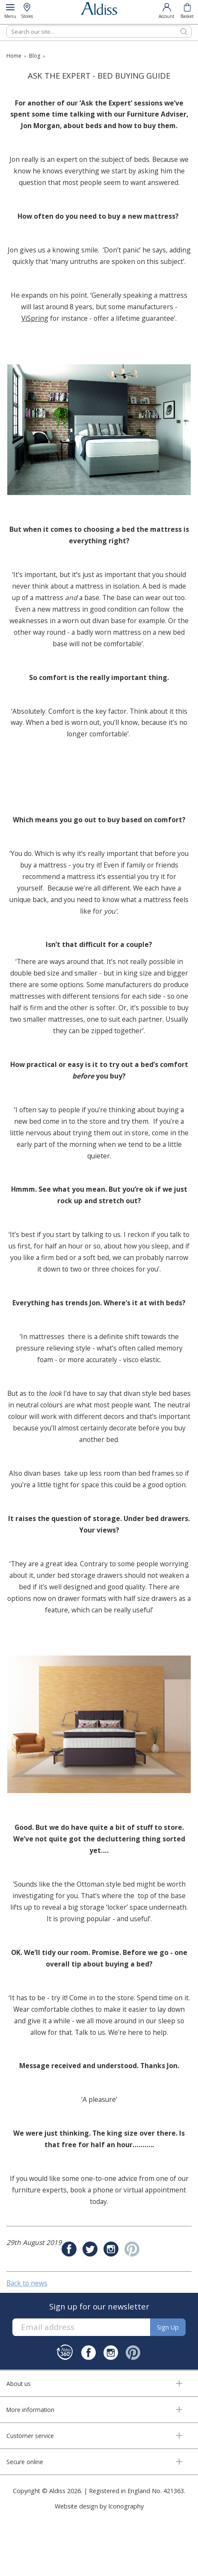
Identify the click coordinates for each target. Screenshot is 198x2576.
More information (30, 2410)
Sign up (168, 2327)
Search (6, 25)
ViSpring (34, 318)
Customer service (30, 2436)
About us (18, 2384)
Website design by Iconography (99, 2506)
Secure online (24, 2462)
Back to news (26, 2283)
